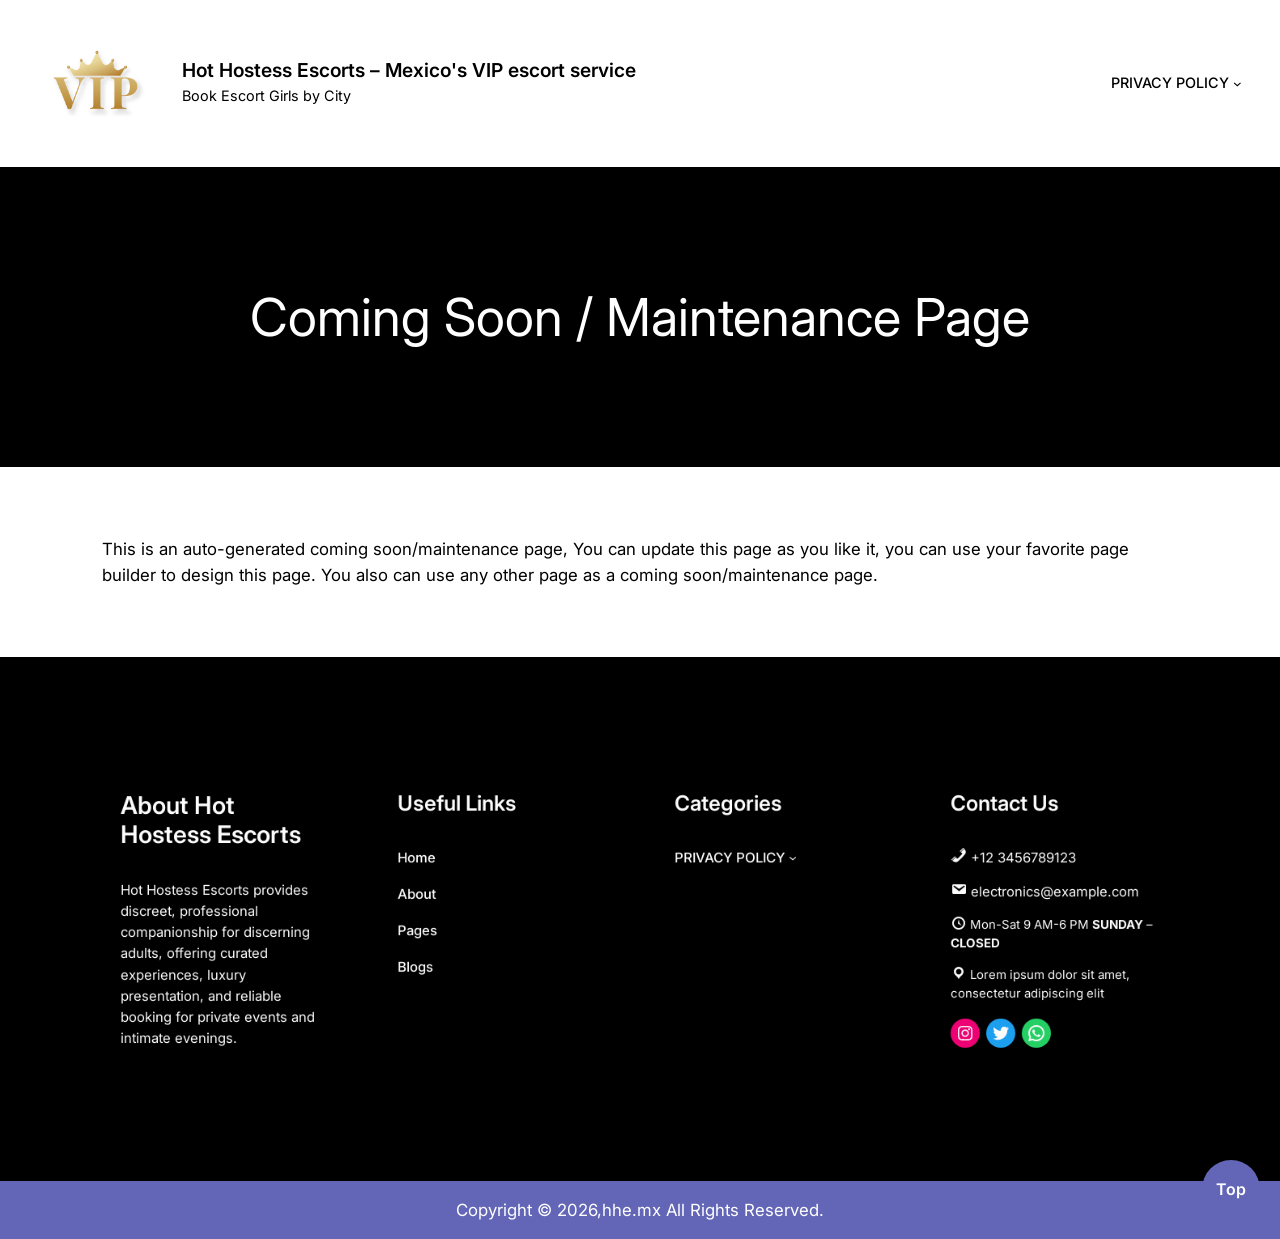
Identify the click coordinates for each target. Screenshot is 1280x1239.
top (1231, 1189)
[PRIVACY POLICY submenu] (1237, 83)
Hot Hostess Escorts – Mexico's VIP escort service (409, 70)
